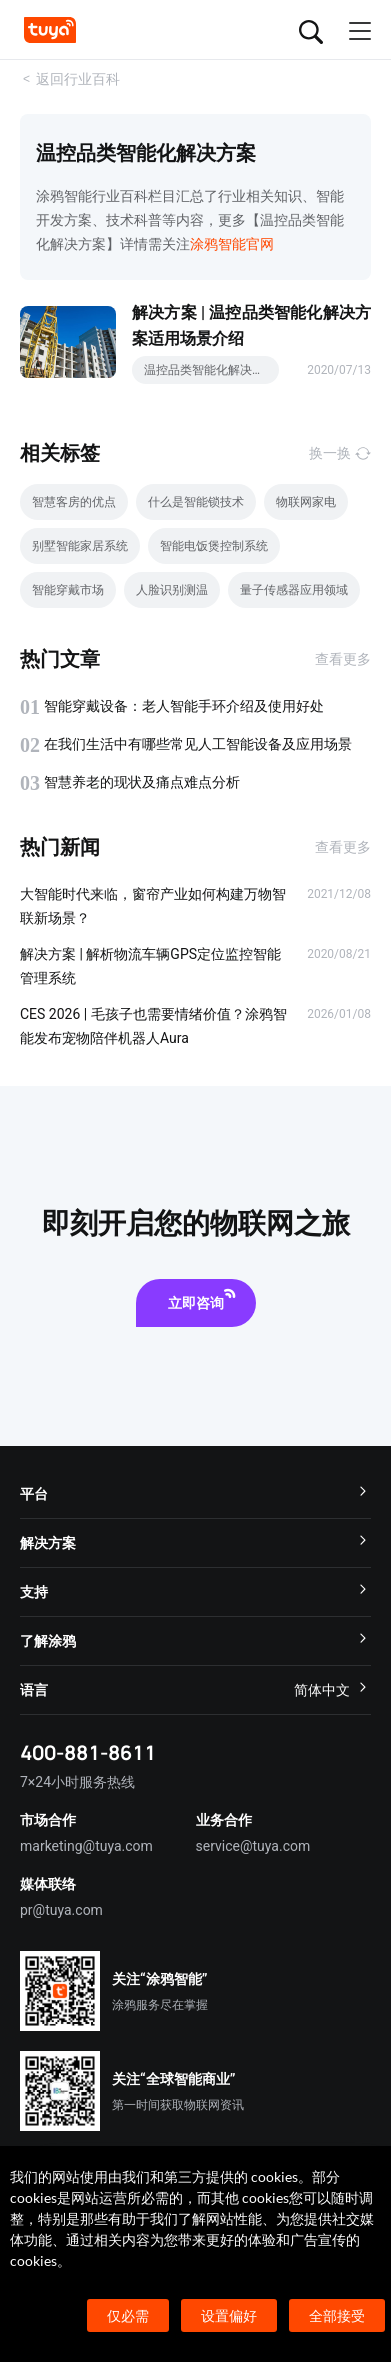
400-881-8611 (88, 1752)
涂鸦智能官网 (232, 244)
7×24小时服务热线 (77, 1782)
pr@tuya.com (61, 1910)
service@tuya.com (253, 1846)
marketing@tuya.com (86, 1846)
